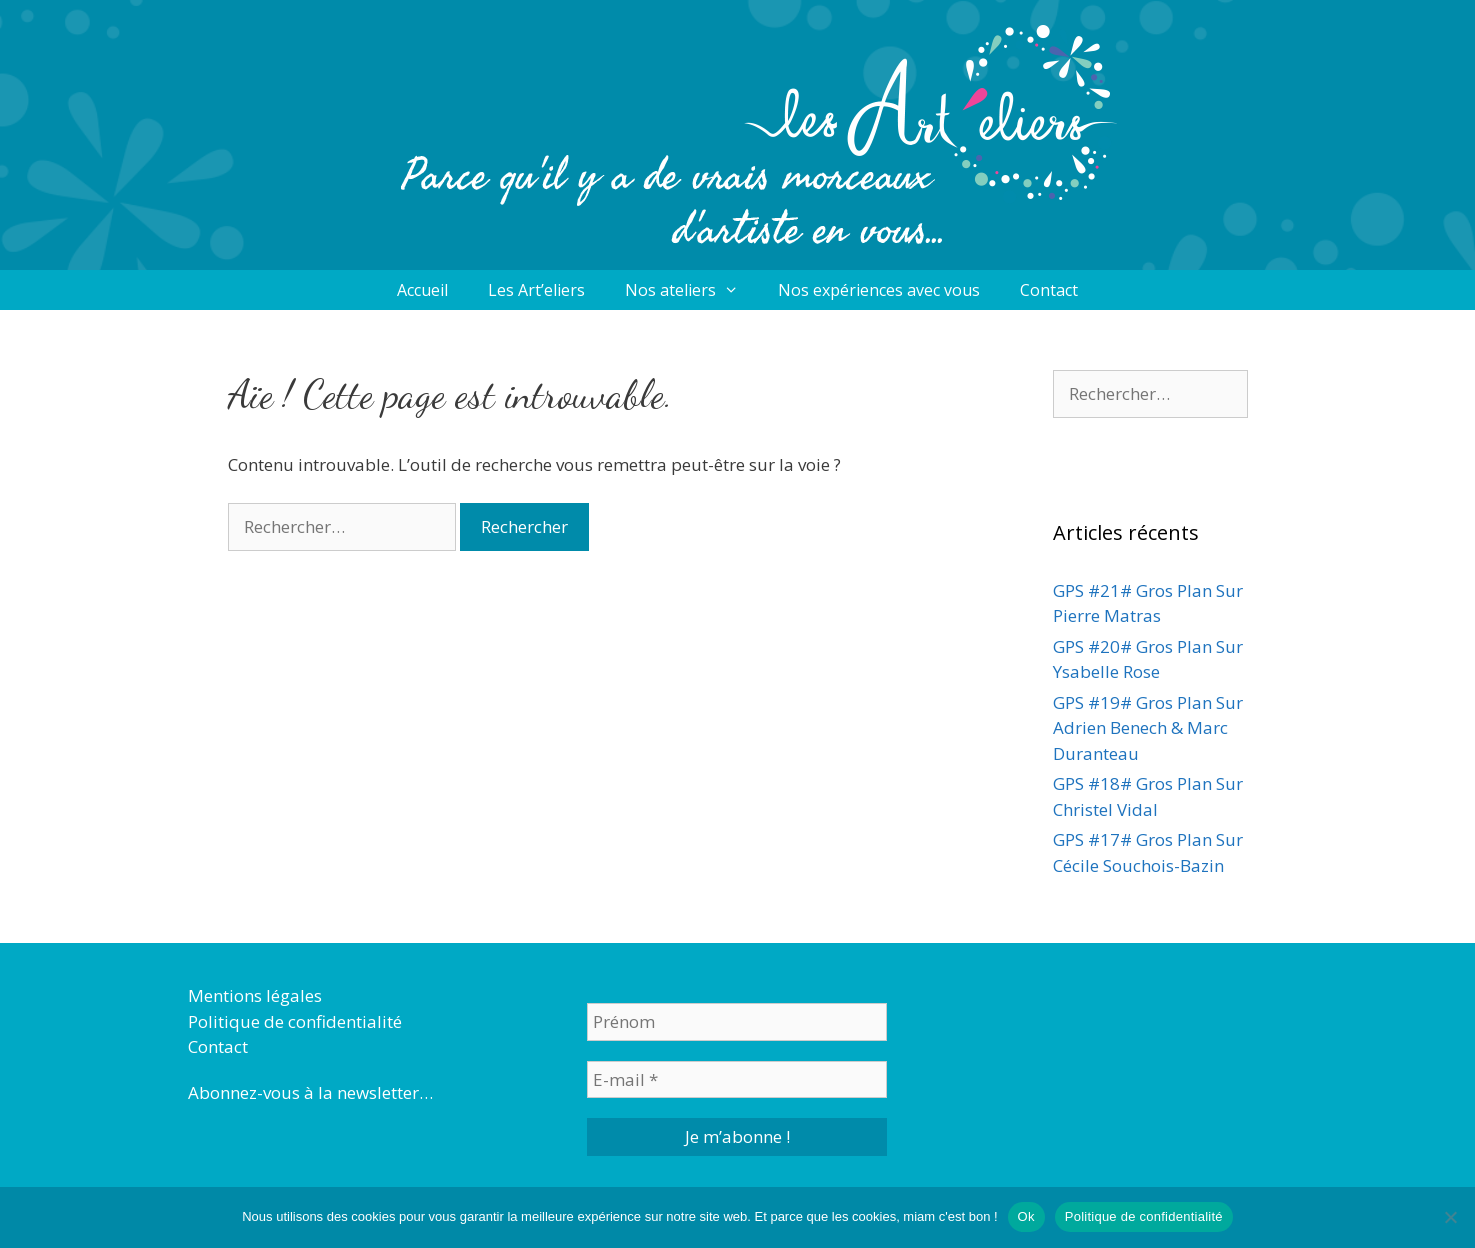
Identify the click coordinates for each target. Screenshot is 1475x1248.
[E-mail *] (737, 1080)
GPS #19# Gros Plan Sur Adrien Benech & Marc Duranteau (1148, 728)
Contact (1049, 290)
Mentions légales (255, 995)
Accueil (422, 290)
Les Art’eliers (536, 290)
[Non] (1450, 1217)
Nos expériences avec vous (879, 290)
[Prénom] (737, 1022)
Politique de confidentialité (295, 1021)
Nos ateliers (692, 290)
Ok (1026, 1216)
